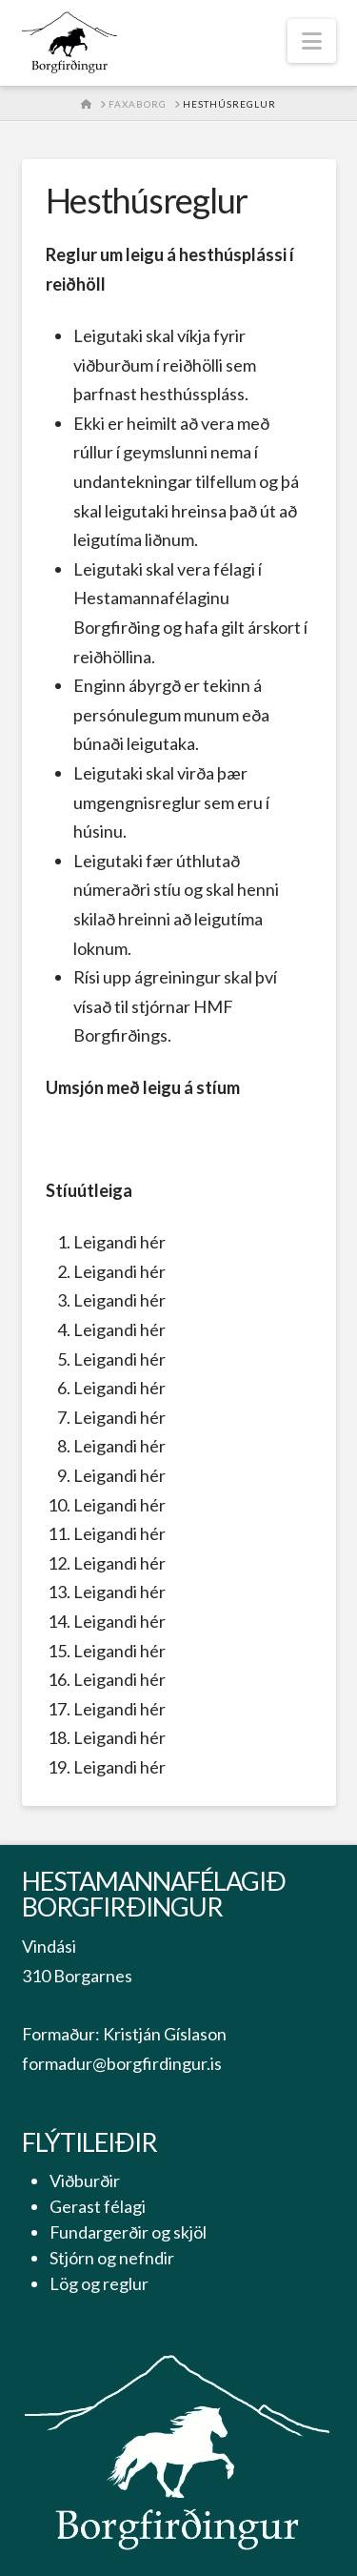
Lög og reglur (99, 2283)
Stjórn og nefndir (112, 2257)
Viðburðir (85, 2180)
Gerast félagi (98, 2206)
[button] (312, 41)
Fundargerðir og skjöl (128, 2231)
